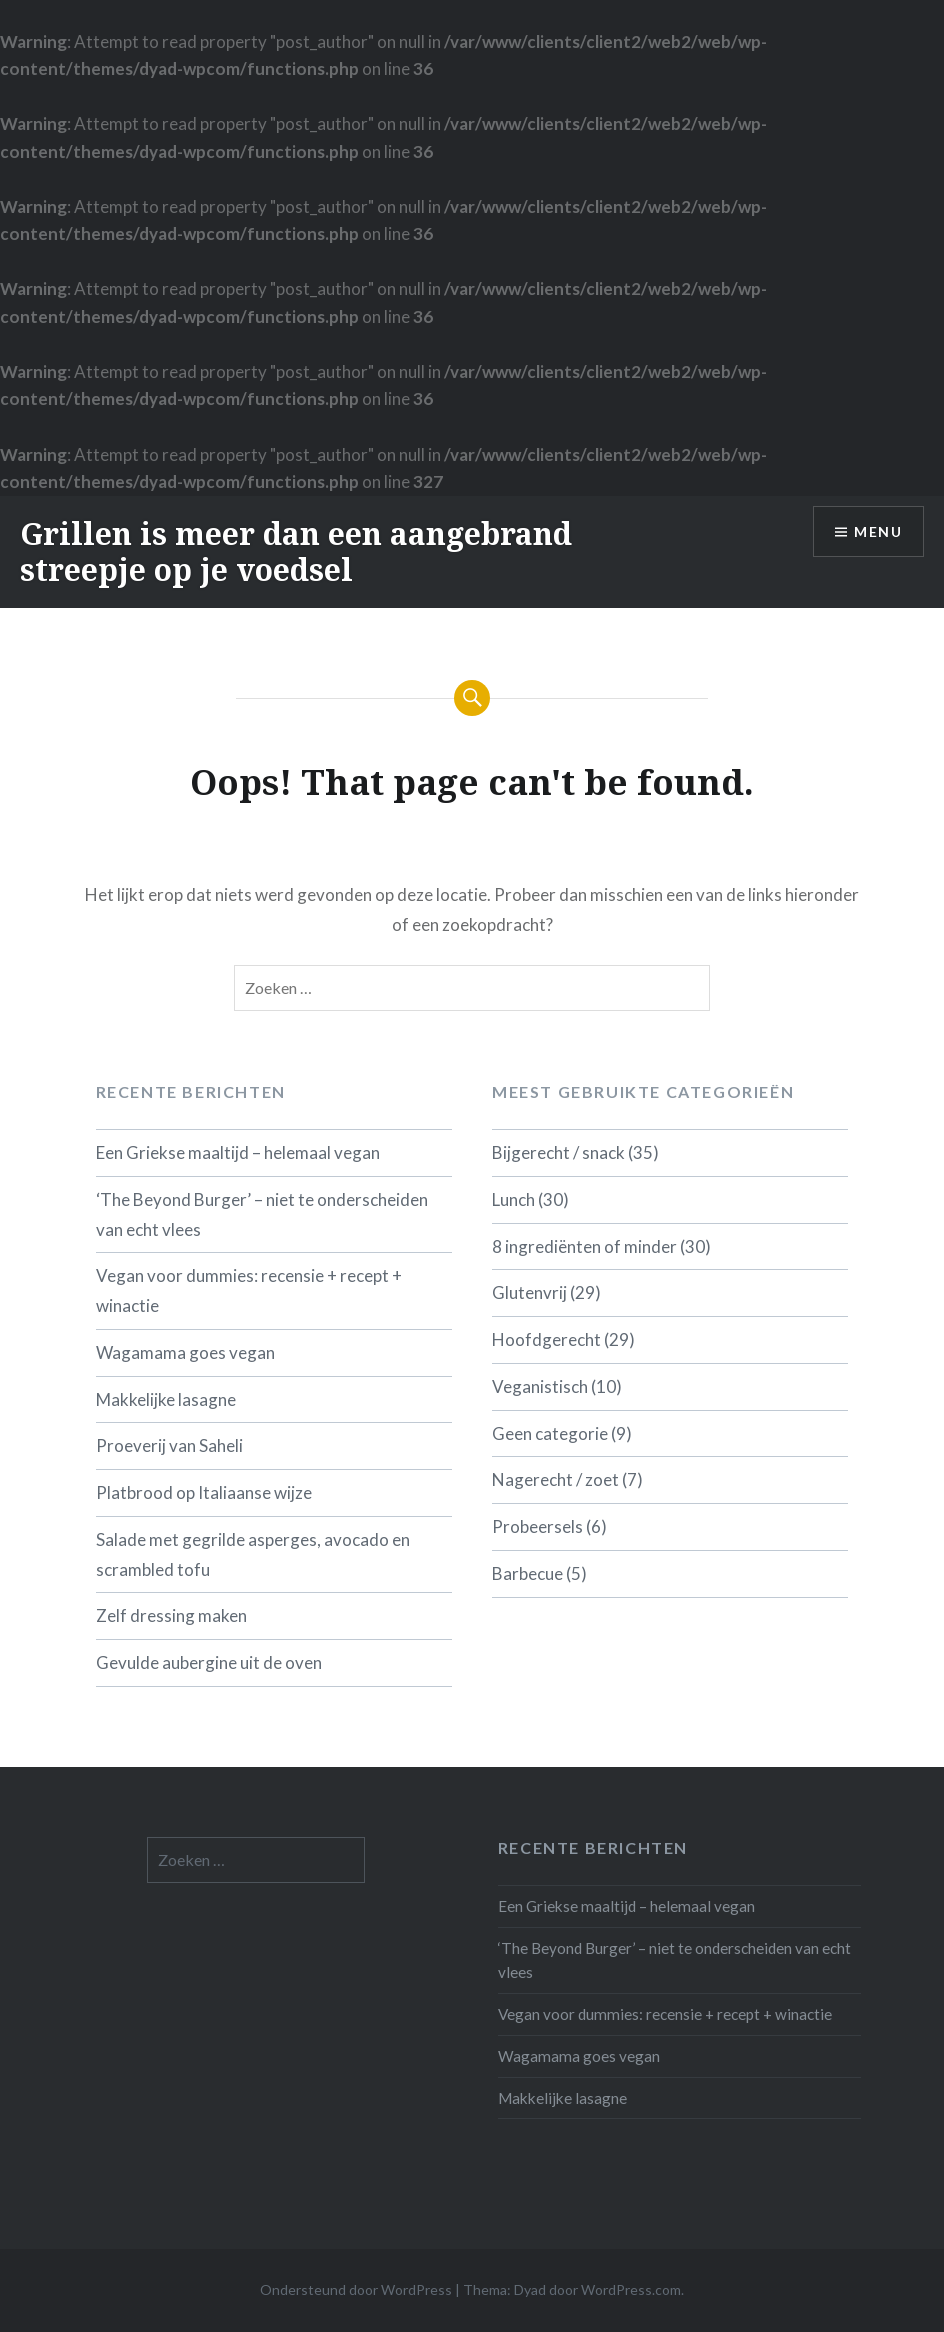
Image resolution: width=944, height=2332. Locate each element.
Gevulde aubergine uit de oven (209, 1662)
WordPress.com (631, 2289)
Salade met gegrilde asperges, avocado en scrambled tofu (253, 1554)
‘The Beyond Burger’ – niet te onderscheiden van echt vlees (262, 1214)
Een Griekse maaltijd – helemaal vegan (238, 1152)
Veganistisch (540, 1386)
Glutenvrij (529, 1292)
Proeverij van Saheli (169, 1445)
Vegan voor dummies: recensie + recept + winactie (249, 1290)
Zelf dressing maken (171, 1615)
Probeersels (537, 1526)
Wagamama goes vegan (185, 1352)
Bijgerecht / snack (558, 1152)
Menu (878, 531)
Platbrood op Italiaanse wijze (204, 1492)
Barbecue (527, 1573)
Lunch (513, 1199)
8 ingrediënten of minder (584, 1246)
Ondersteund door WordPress (356, 2289)
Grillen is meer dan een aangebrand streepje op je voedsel (296, 551)
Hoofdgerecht (546, 1339)
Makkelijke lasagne (166, 1399)
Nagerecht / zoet (555, 1479)
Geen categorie (550, 1433)
